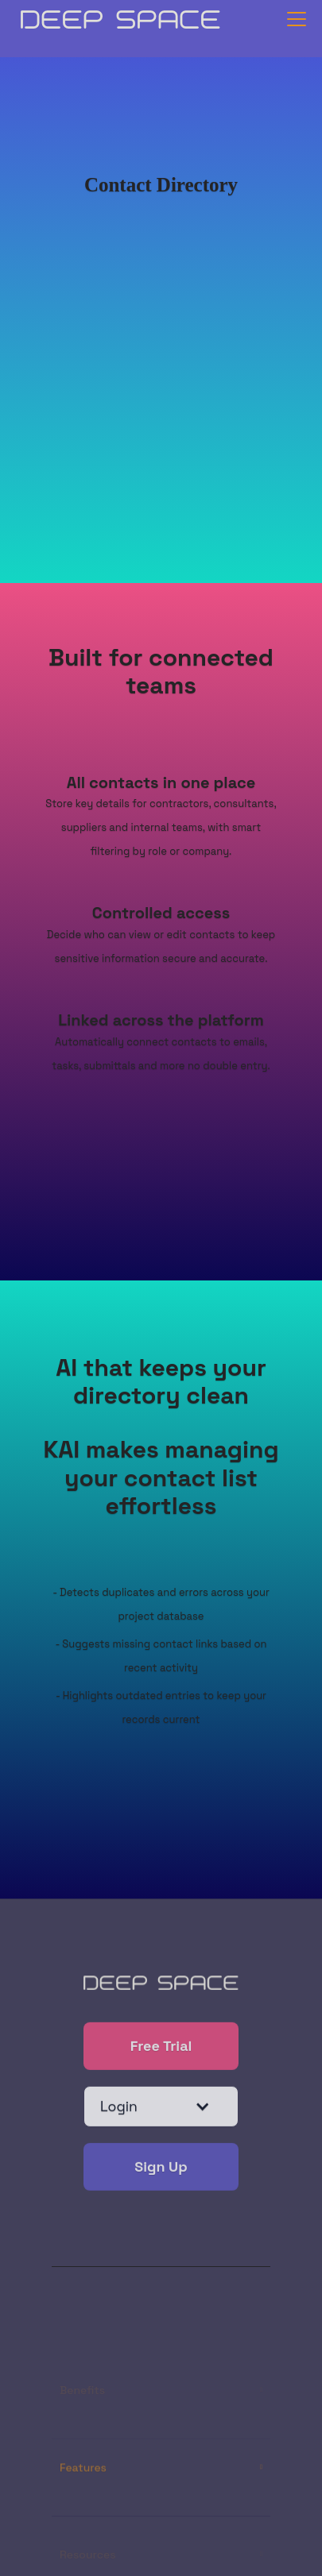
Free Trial (161, 2047)
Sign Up (160, 2168)
